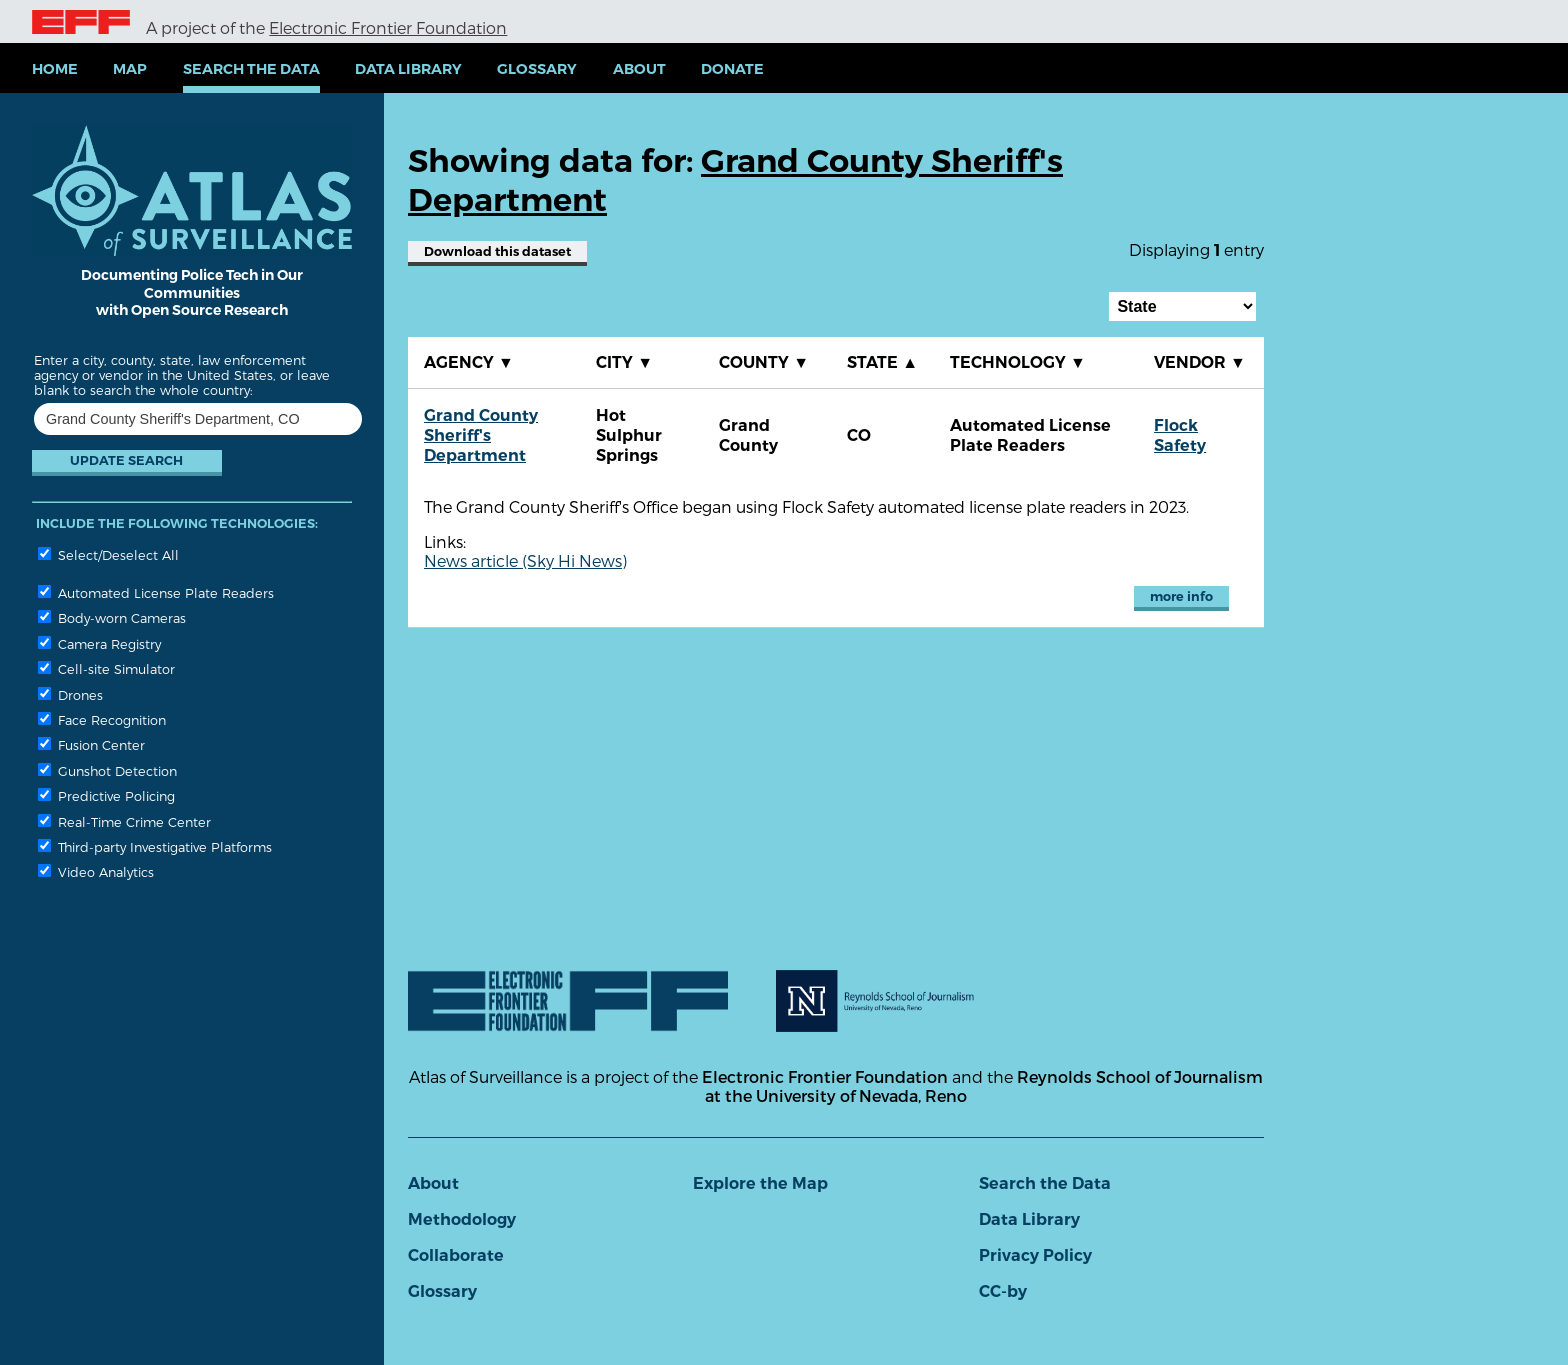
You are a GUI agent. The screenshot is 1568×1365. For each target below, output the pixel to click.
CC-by (1003, 1291)
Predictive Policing (106, 795)
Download (497, 251)
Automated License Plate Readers (156, 592)
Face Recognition (102, 719)
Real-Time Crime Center (124, 821)
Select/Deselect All (108, 554)
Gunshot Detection (107, 770)
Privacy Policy (1035, 1255)
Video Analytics (96, 871)
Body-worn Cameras (112, 617)
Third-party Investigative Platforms (155, 846)
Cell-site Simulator (106, 668)
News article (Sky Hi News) (525, 560)
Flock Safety (1180, 435)
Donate (732, 69)
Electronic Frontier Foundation (388, 27)
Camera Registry (99, 643)
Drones (70, 694)
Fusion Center (91, 744)
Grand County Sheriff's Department (481, 435)
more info (1181, 596)
